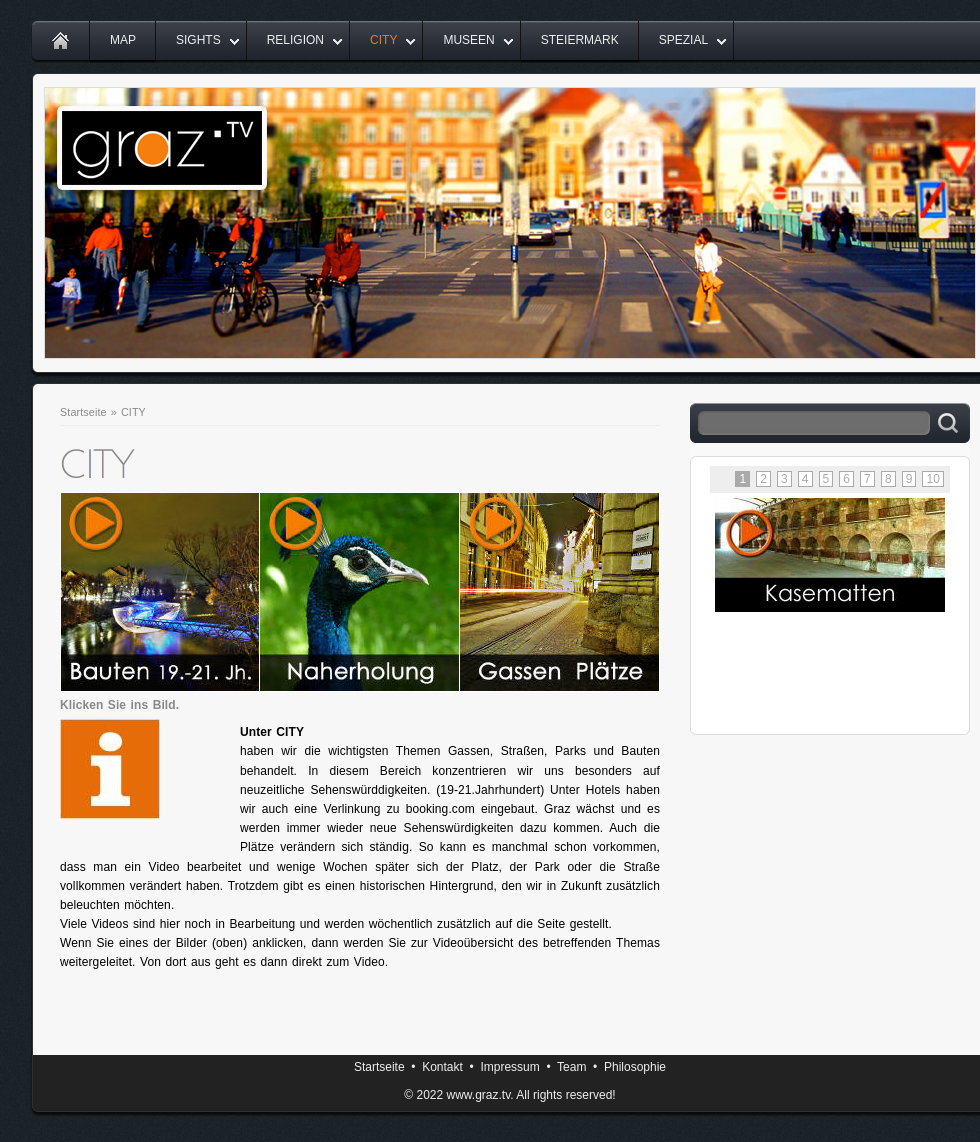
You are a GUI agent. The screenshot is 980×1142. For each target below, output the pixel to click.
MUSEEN (468, 40)
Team (571, 1067)
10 (933, 479)
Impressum (509, 1067)
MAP (123, 40)
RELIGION (295, 40)
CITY (383, 40)
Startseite (83, 412)
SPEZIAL (683, 40)
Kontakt (442, 1067)
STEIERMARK (580, 40)
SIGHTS (198, 40)
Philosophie (635, 1067)
